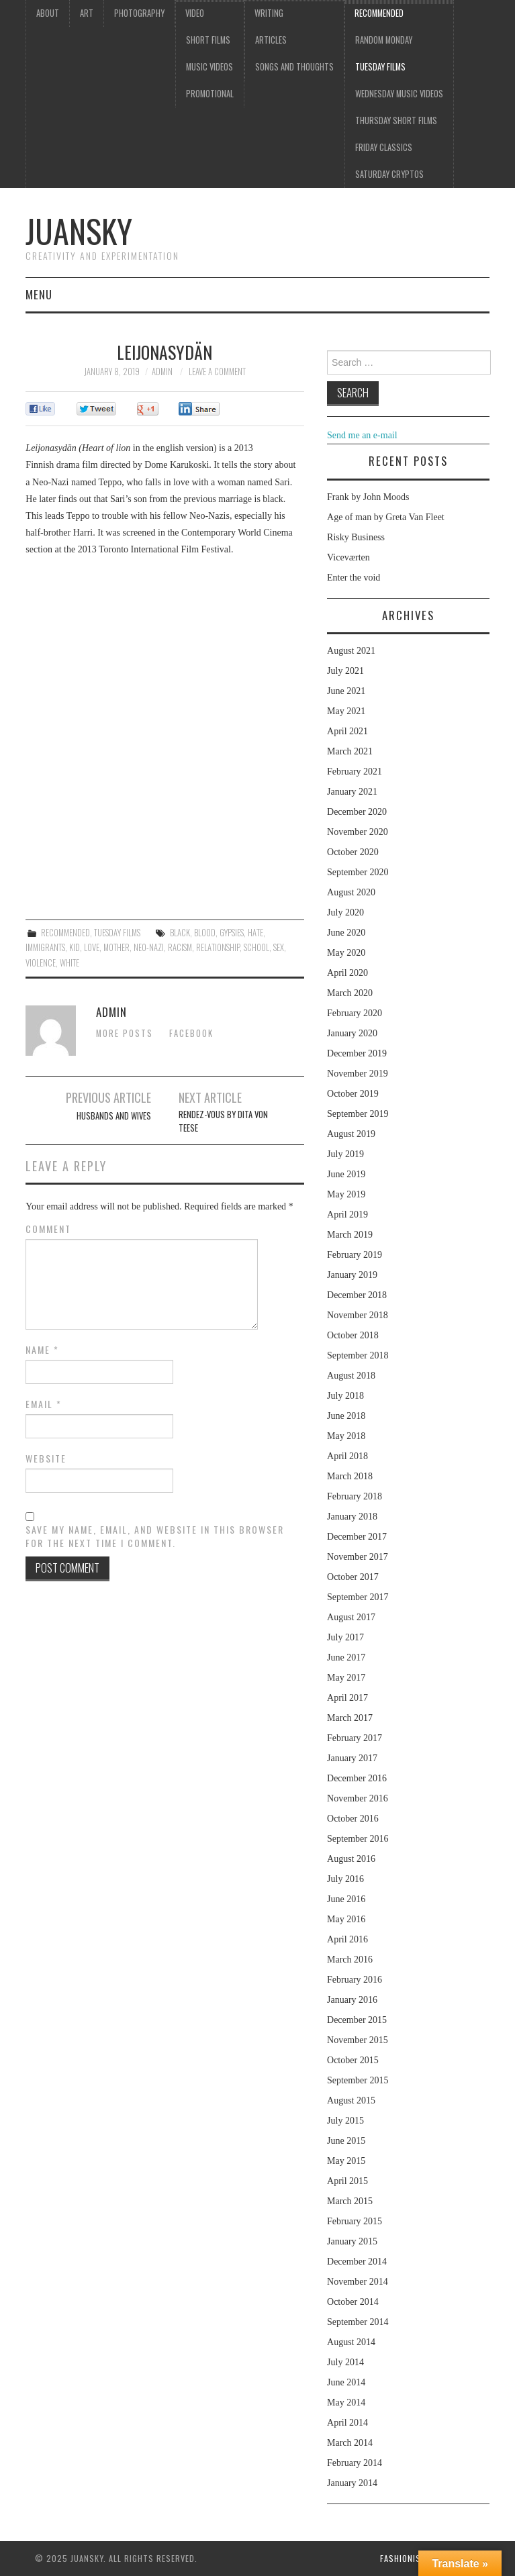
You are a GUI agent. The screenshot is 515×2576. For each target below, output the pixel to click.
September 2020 (357, 872)
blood (205, 932)
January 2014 (352, 2483)
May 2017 (346, 1678)
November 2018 (357, 1315)
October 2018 (353, 1335)
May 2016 (346, 1919)
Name (42, 1349)
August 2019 (351, 1134)
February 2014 (354, 2463)
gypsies (232, 932)
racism (180, 947)
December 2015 (357, 2020)
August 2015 (351, 2100)
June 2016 (346, 1899)
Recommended (379, 13)
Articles (271, 40)
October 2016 (353, 1819)
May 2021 (346, 711)
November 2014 (357, 2282)
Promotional (210, 93)
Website (46, 1458)
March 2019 (350, 1235)
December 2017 (357, 1537)
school (256, 947)
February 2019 (354, 1255)
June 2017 (346, 1657)
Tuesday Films (380, 66)
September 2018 (357, 1355)
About (47, 13)
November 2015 (357, 2040)
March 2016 (350, 1959)
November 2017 (357, 1557)
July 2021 (345, 671)
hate (255, 932)
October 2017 (353, 1577)
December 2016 (357, 1778)
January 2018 (352, 1517)
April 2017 (347, 1698)
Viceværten (348, 557)
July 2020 (345, 912)
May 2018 (346, 1436)
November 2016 (357, 1798)
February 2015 (354, 2221)
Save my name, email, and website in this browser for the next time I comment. (155, 1536)
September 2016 (357, 1839)
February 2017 (354, 1738)
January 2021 (352, 792)
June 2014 (346, 2382)
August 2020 (351, 892)
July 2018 (345, 1396)
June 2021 (346, 691)
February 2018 (354, 1496)
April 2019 (347, 1214)
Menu (39, 294)
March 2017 (350, 1718)
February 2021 (354, 771)
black (180, 932)
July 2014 (345, 2362)
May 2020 (346, 953)
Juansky (79, 230)
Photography (139, 13)
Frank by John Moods (368, 497)
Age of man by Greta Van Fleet (385, 517)
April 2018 (347, 1456)
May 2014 (346, 2402)
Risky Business (356, 537)
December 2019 (357, 1053)
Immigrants (45, 947)
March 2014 (350, 2443)
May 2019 (346, 1194)
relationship (218, 947)
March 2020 (350, 993)
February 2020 (354, 1013)
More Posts (124, 1033)
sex (278, 947)
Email (44, 1404)
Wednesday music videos (399, 93)
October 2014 (353, 2302)
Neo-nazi (149, 947)
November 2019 (357, 1074)
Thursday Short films (396, 120)
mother (116, 947)
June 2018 (346, 1416)
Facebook (191, 1033)
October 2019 (353, 1094)
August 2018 (351, 1376)
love (91, 947)
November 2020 (357, 832)
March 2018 (350, 1476)
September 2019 (357, 1114)
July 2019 (345, 1154)
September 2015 (357, 2080)
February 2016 (354, 1980)
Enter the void (353, 578)
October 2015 (353, 2060)
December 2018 (357, 1295)
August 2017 (351, 1617)
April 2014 (347, 2423)
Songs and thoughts (294, 66)
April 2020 (347, 973)
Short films (208, 40)
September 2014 (357, 2322)
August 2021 (351, 651)
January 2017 (352, 1758)
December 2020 (357, 812)
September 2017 (357, 1597)
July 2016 (345, 1879)
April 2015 (347, 2181)
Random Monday (383, 40)
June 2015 (346, 2141)
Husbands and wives (114, 1115)
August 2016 (351, 1859)
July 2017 (345, 1637)
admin (162, 371)
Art (86, 13)
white (69, 962)
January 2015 (352, 2241)
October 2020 (353, 852)
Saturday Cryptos (389, 174)
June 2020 (346, 933)
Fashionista (405, 2558)
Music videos (209, 66)
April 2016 (347, 1939)
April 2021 (347, 731)
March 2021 (350, 751)
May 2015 (346, 2161)
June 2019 (346, 1174)
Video (194, 13)
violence (41, 962)
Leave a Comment (217, 371)
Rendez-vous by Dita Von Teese (223, 1121)
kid (74, 947)
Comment (48, 1229)
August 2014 (351, 2342)
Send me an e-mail (362, 435)
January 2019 (352, 1275)
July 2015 (345, 2121)
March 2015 (350, 2201)
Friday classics (383, 147)
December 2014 (357, 2262)
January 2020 (352, 1033)
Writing (268, 13)
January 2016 (352, 2000)
